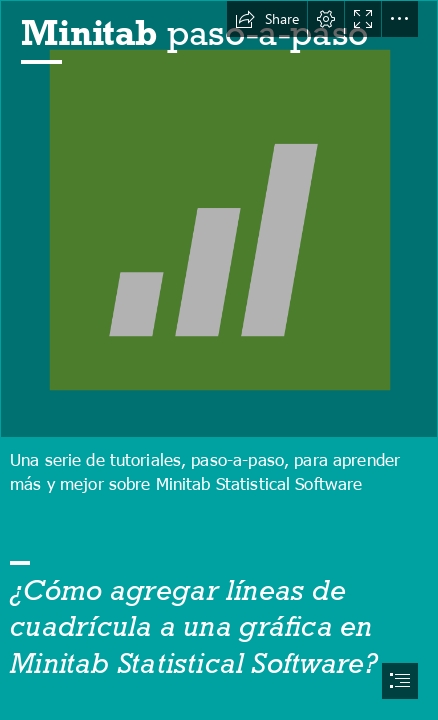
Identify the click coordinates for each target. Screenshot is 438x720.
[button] (267, 19)
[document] (219, 360)
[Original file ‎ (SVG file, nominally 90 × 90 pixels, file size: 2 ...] (219, 219)
